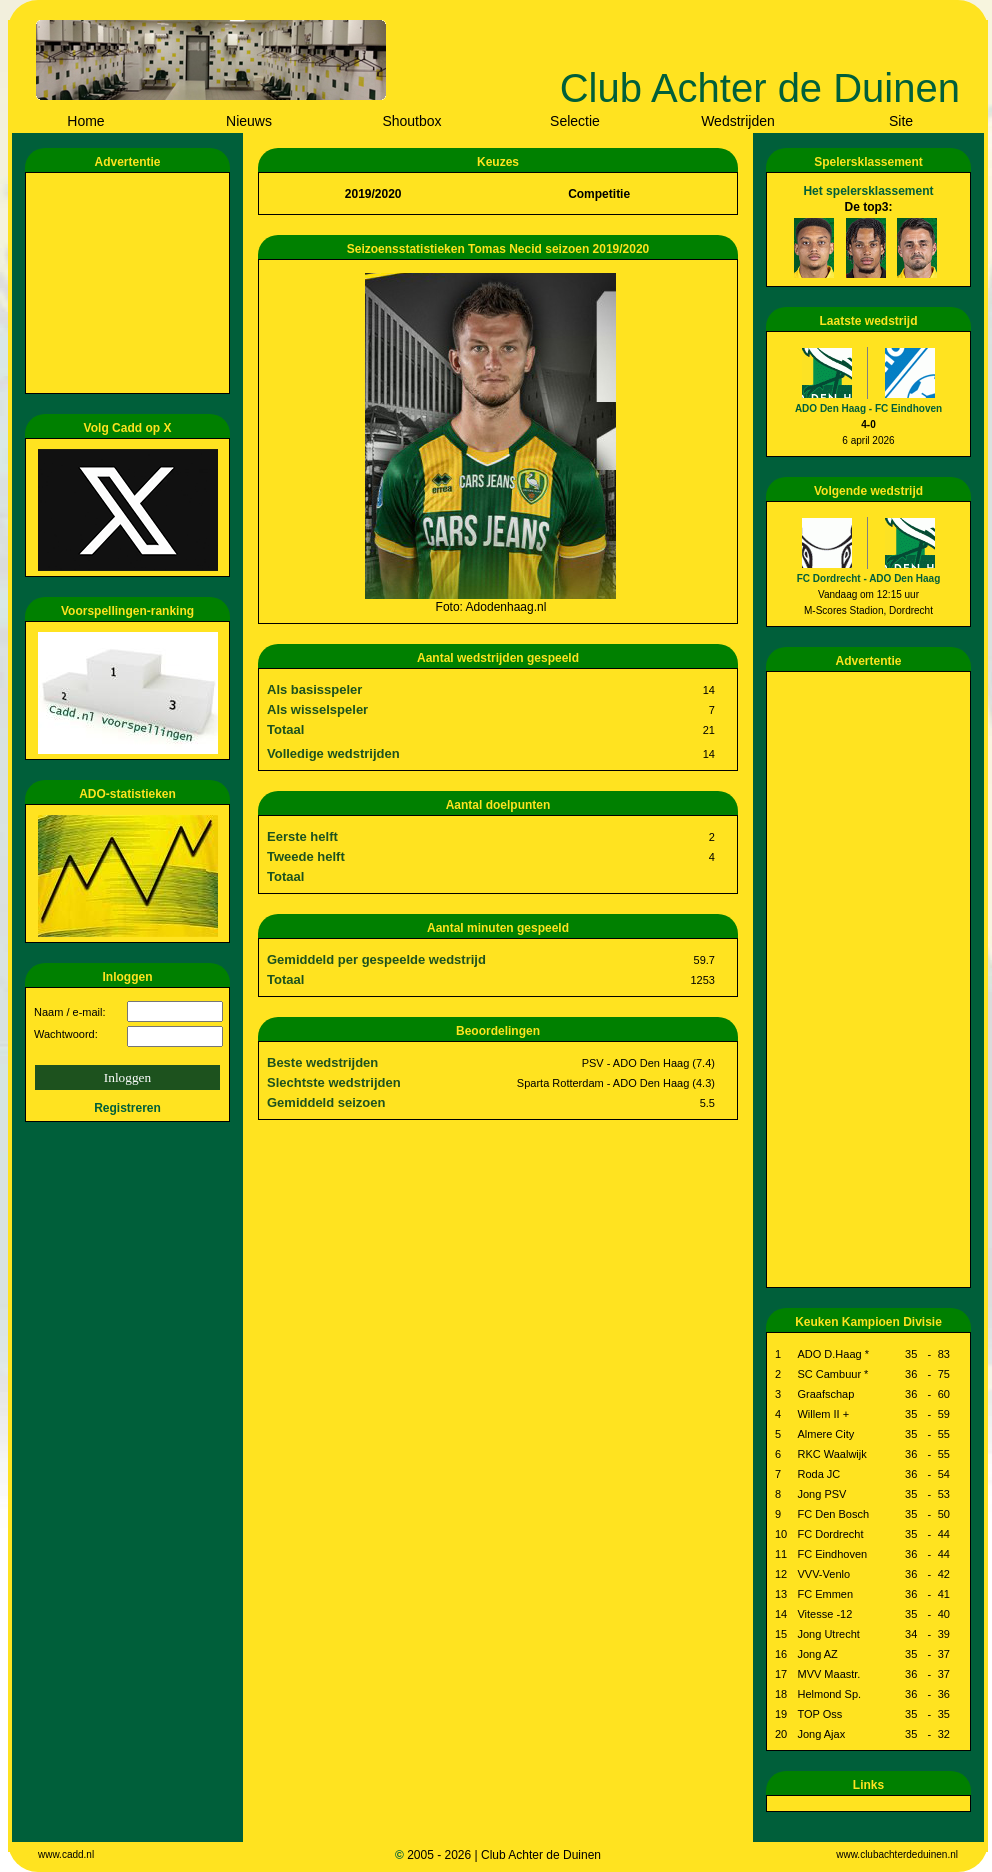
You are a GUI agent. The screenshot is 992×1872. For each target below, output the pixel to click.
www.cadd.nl (66, 1854)
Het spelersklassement (868, 191)
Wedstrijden (738, 121)
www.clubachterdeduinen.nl (897, 1854)
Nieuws (249, 121)
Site (901, 121)
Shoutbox (411, 121)
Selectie (575, 121)
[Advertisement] (131, 283)
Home (85, 121)
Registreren (127, 1108)
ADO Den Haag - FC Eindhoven (868, 408)
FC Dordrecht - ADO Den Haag (869, 578)
